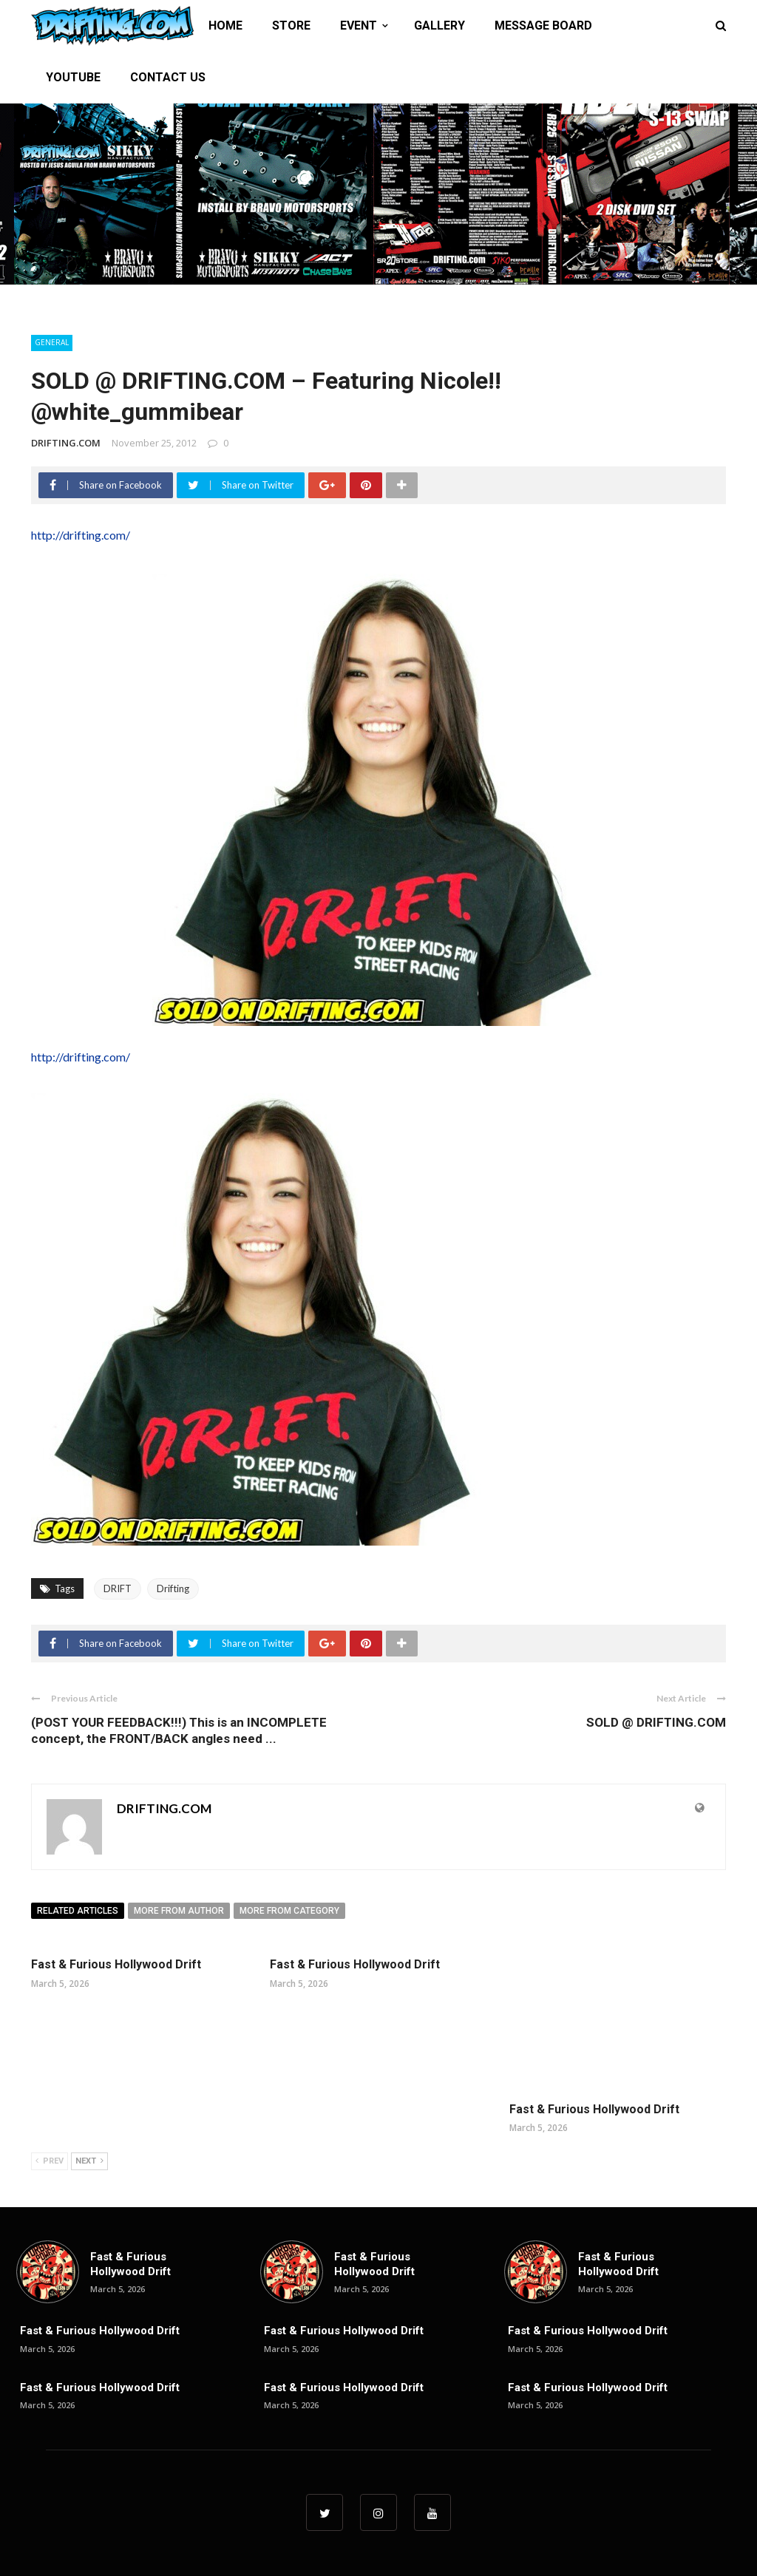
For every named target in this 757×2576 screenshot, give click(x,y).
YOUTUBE (73, 77)
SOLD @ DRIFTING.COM (656, 1722)
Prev (49, 2161)
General (52, 342)
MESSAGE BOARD (543, 25)
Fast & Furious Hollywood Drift (116, 1964)
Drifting (173, 1588)
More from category (289, 1911)
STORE (291, 25)
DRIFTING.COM (66, 442)
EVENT (358, 25)
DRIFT (117, 1588)
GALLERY (439, 25)
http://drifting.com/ (80, 535)
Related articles (77, 1911)
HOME (225, 25)
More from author (179, 1911)
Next (89, 2161)
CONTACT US (168, 77)
